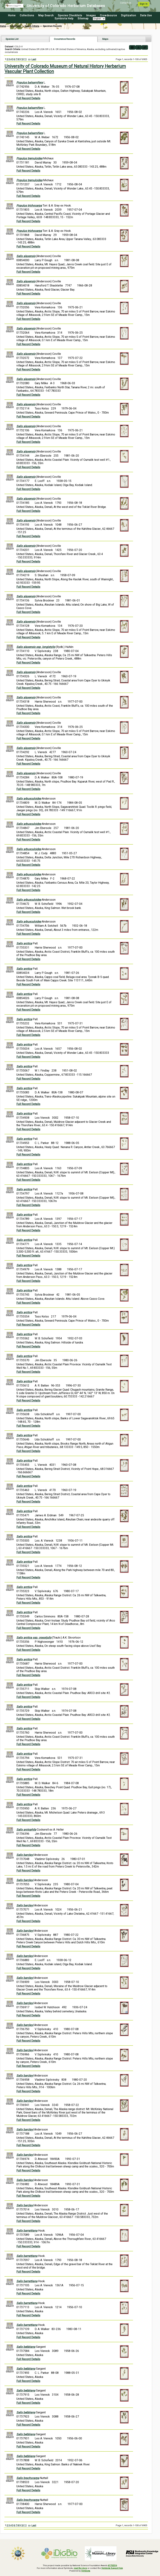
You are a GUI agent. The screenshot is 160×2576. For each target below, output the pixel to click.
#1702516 (112, 2565)
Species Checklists (70, 15)
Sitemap (83, 18)
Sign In (144, 4)
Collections (27, 15)
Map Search (46, 15)
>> (29, 59)
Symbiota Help (64, 18)
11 (25, 59)
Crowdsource (108, 15)
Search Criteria (31, 26)
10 (22, 59)
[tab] (25, 39)
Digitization (128, 15)
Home (12, 15)
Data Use (146, 15)
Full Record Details (28, 98)
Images (91, 15)
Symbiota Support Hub (112, 2568)
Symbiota (85, 2571)
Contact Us (125, 3)
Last (33, 59)
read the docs (80, 2568)
